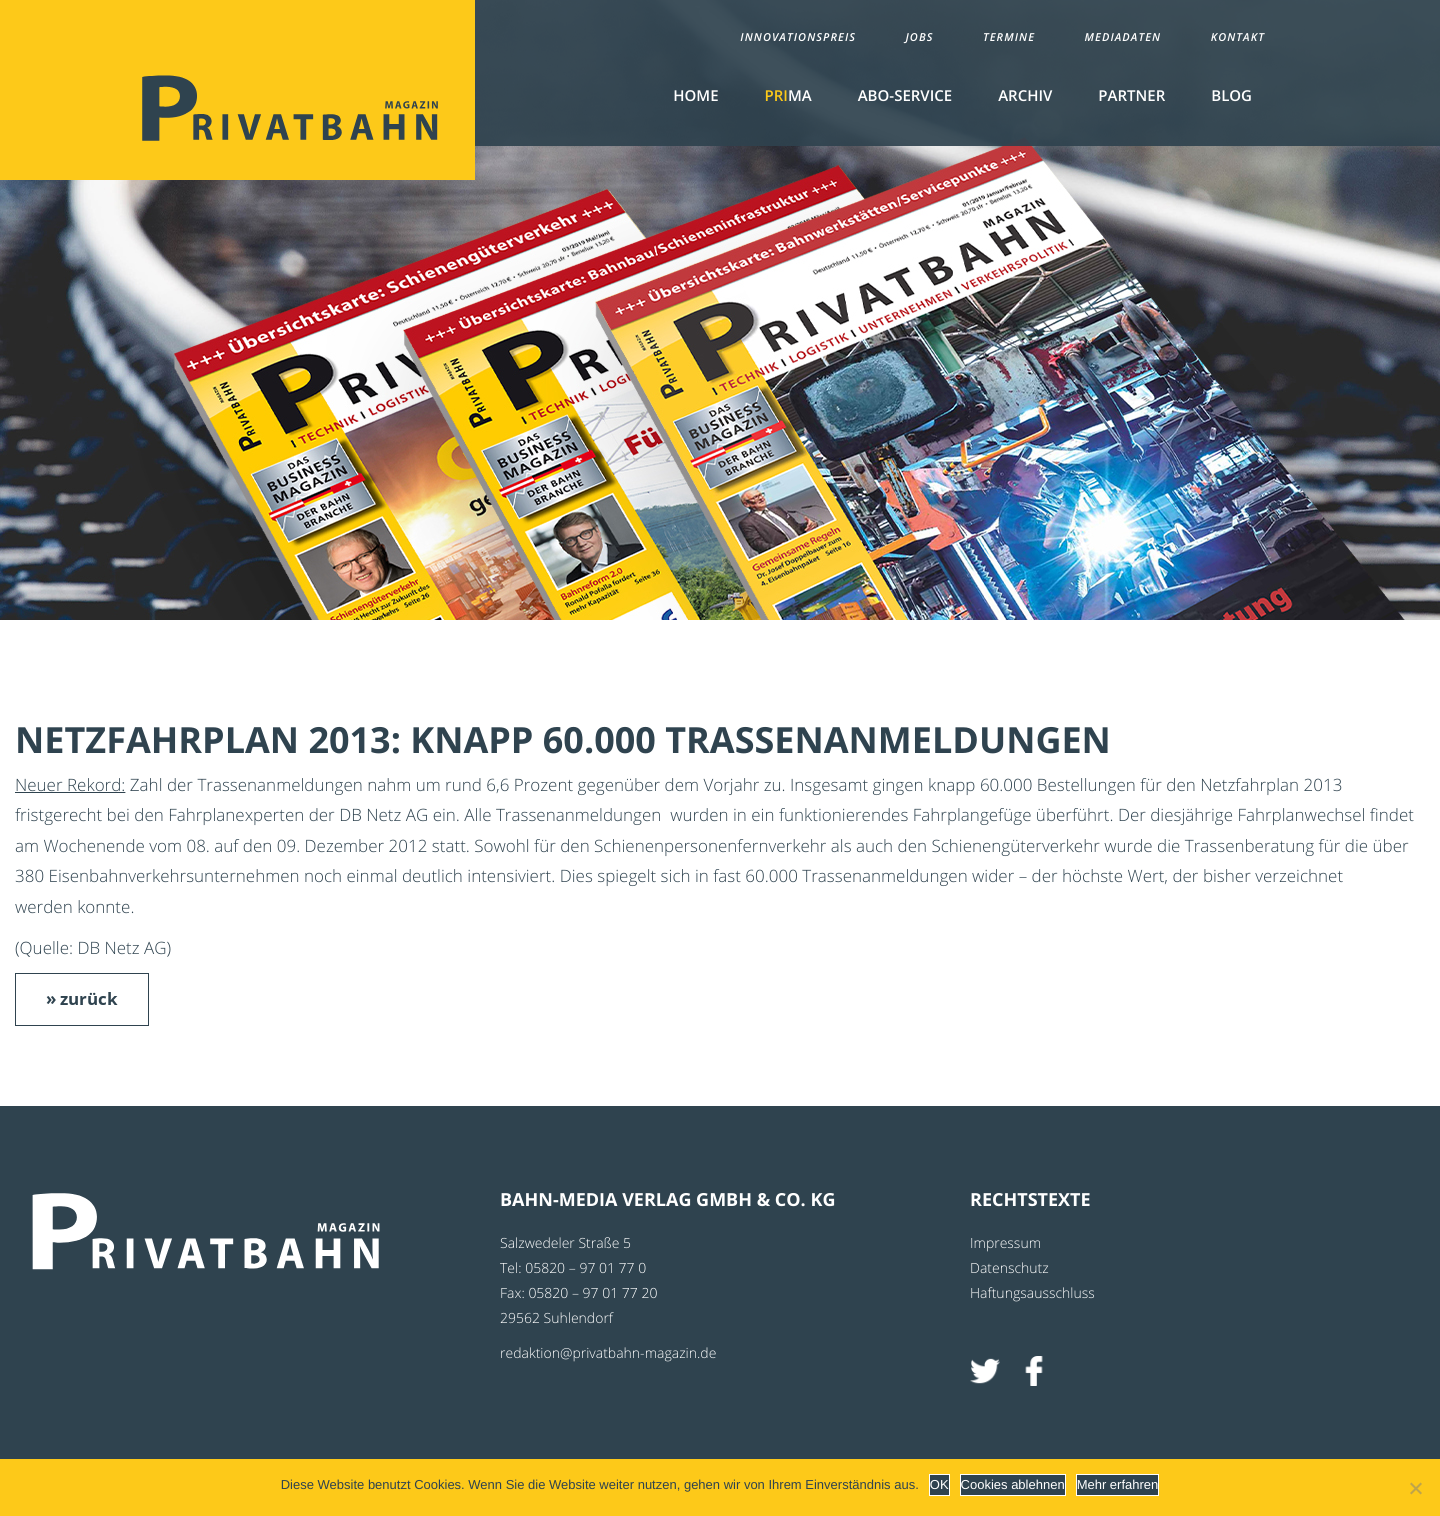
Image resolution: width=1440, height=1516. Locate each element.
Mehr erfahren (1118, 1484)
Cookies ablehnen (1013, 1484)
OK (939, 1484)
